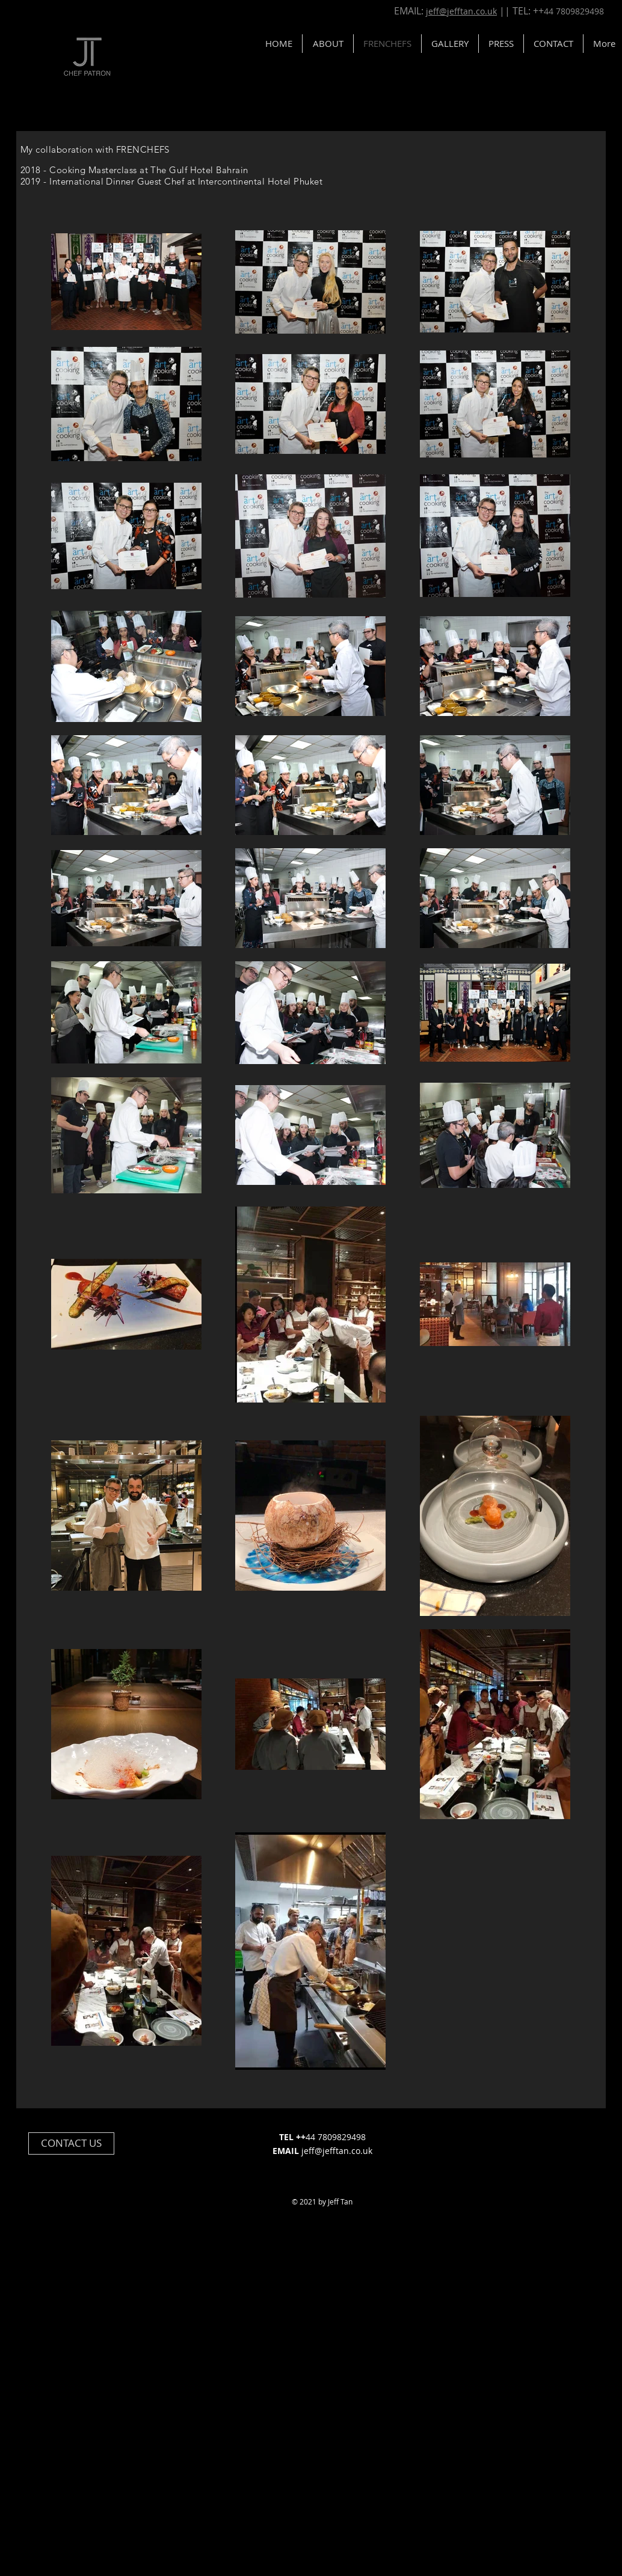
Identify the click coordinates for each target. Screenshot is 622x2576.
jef (432, 11)
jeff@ (311, 2150)
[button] (553, 43)
